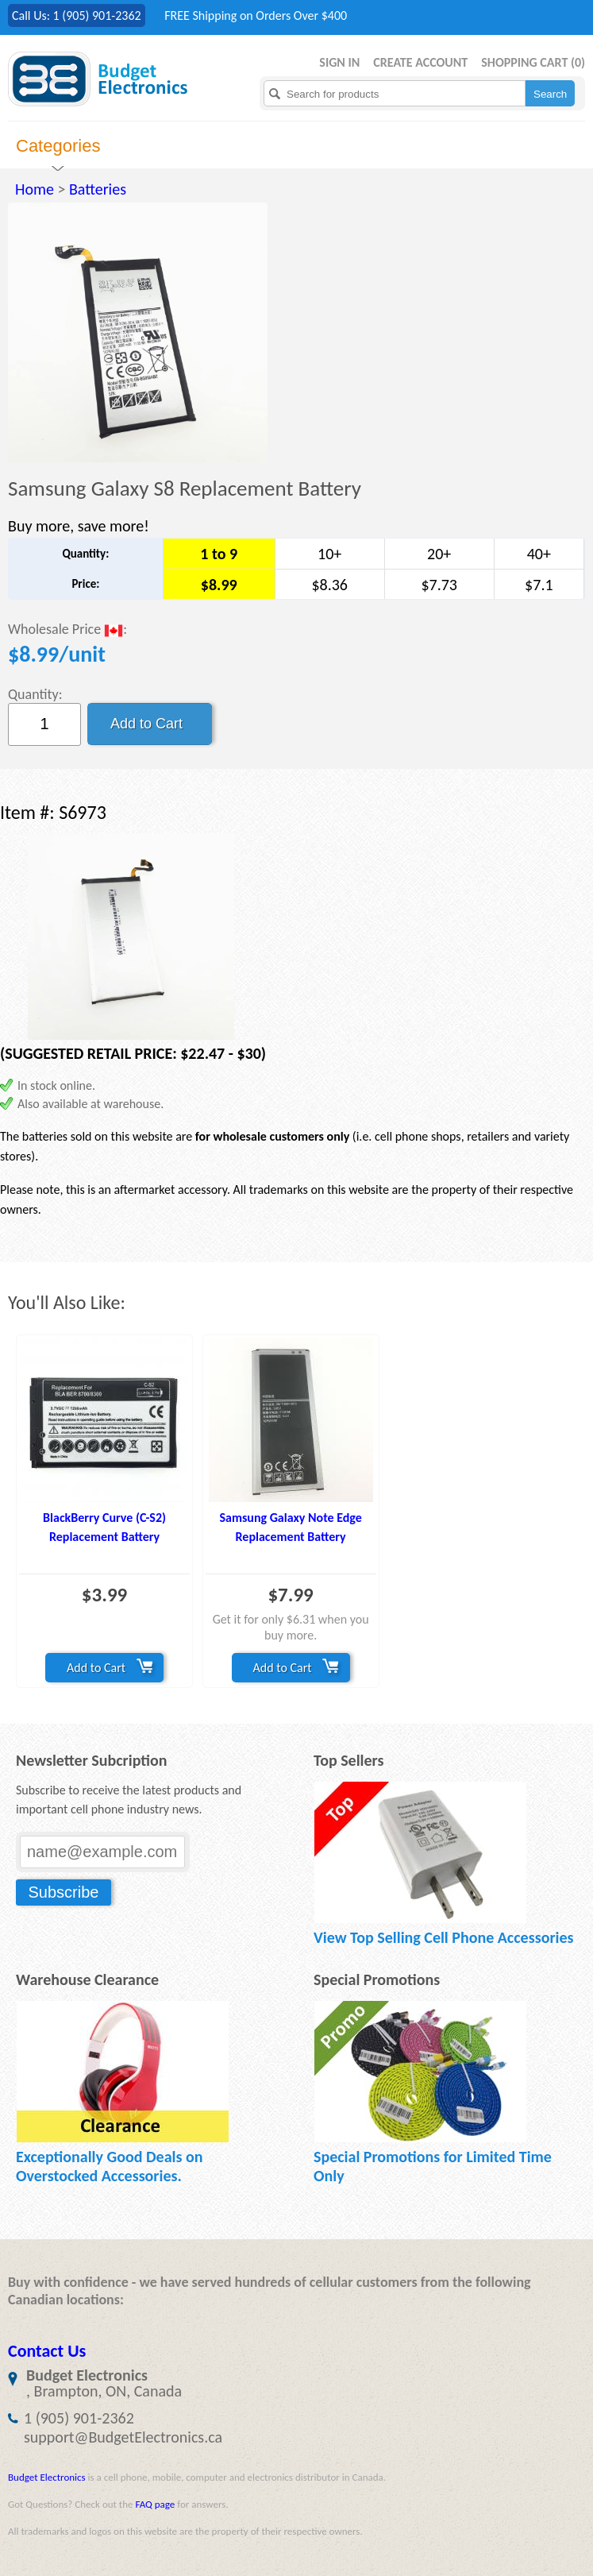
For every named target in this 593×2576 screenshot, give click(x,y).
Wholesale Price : (67, 630)
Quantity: (35, 694)
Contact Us (47, 2351)
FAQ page (155, 2504)
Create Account (420, 62)
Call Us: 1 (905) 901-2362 (76, 15)
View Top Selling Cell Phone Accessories (443, 1937)
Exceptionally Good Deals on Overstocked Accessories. (109, 2166)
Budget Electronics (47, 2477)
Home (34, 189)
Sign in (339, 62)
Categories (58, 146)
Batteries (97, 189)
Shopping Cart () (533, 62)
